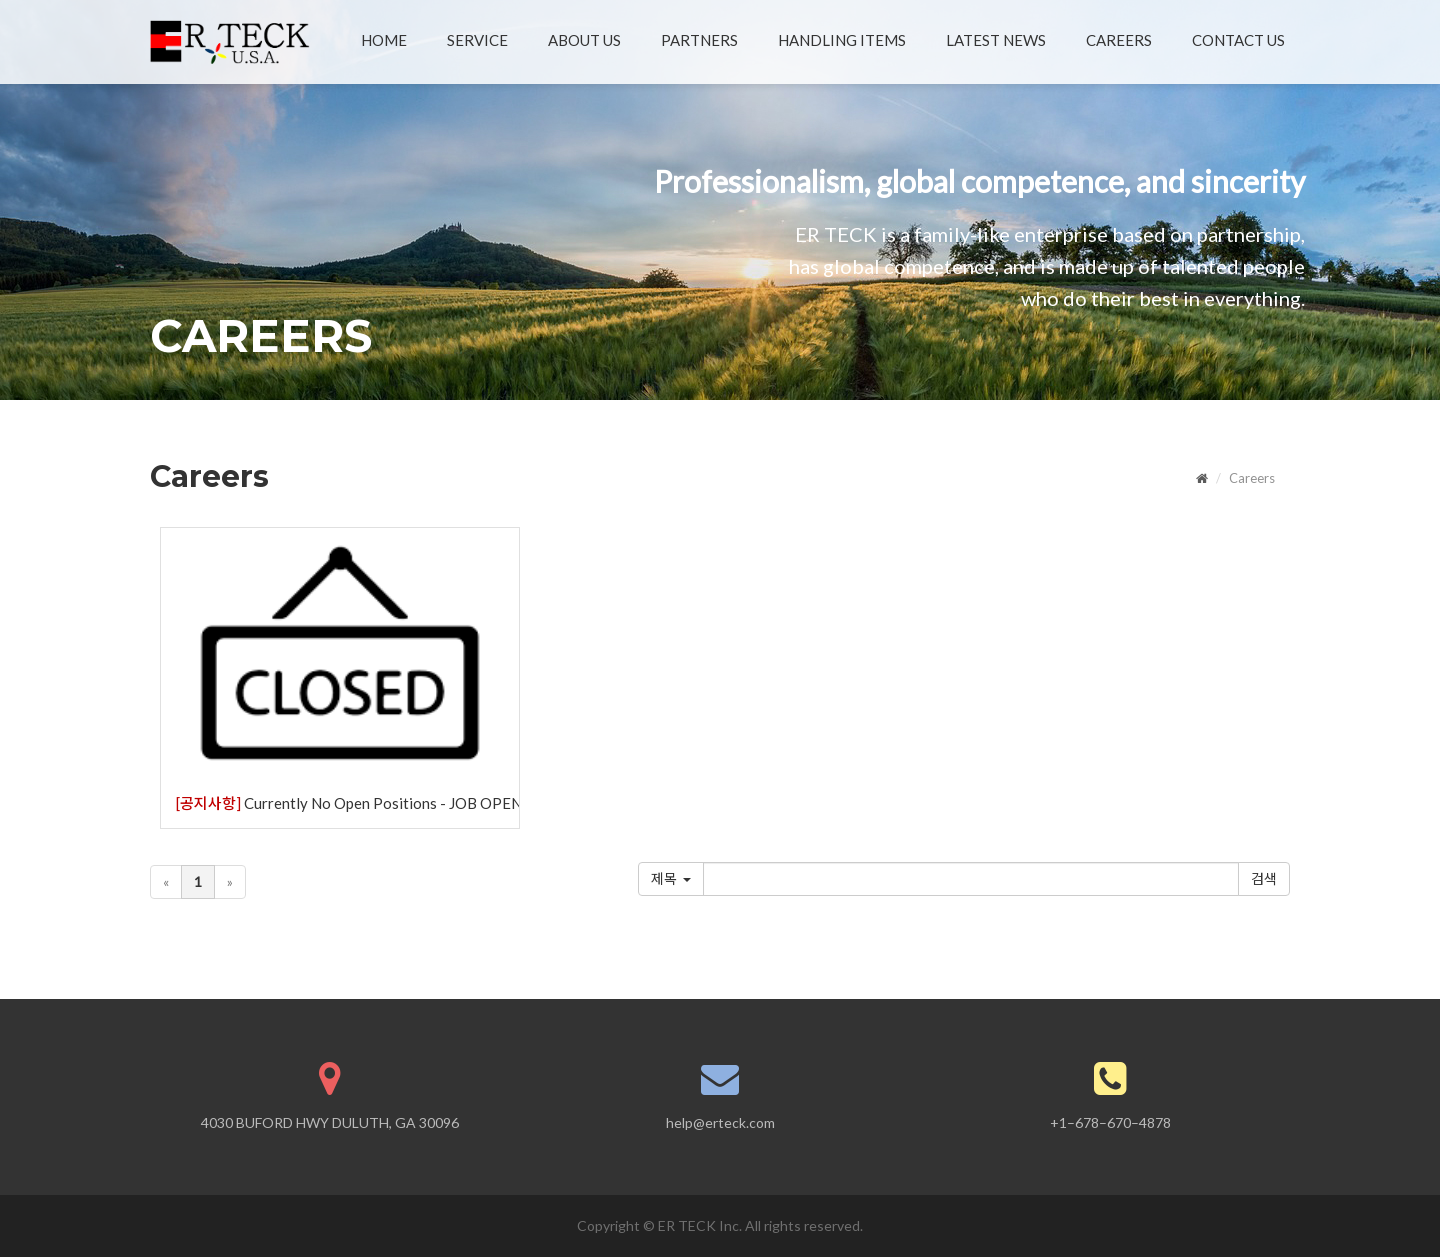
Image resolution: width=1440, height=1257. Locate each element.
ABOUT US (584, 40)
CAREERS (1119, 40)
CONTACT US (1238, 40)
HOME (384, 40)
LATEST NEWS (996, 40)
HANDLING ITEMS (842, 40)
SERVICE (477, 40)
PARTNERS (699, 40)
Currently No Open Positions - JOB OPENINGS (347, 803)
